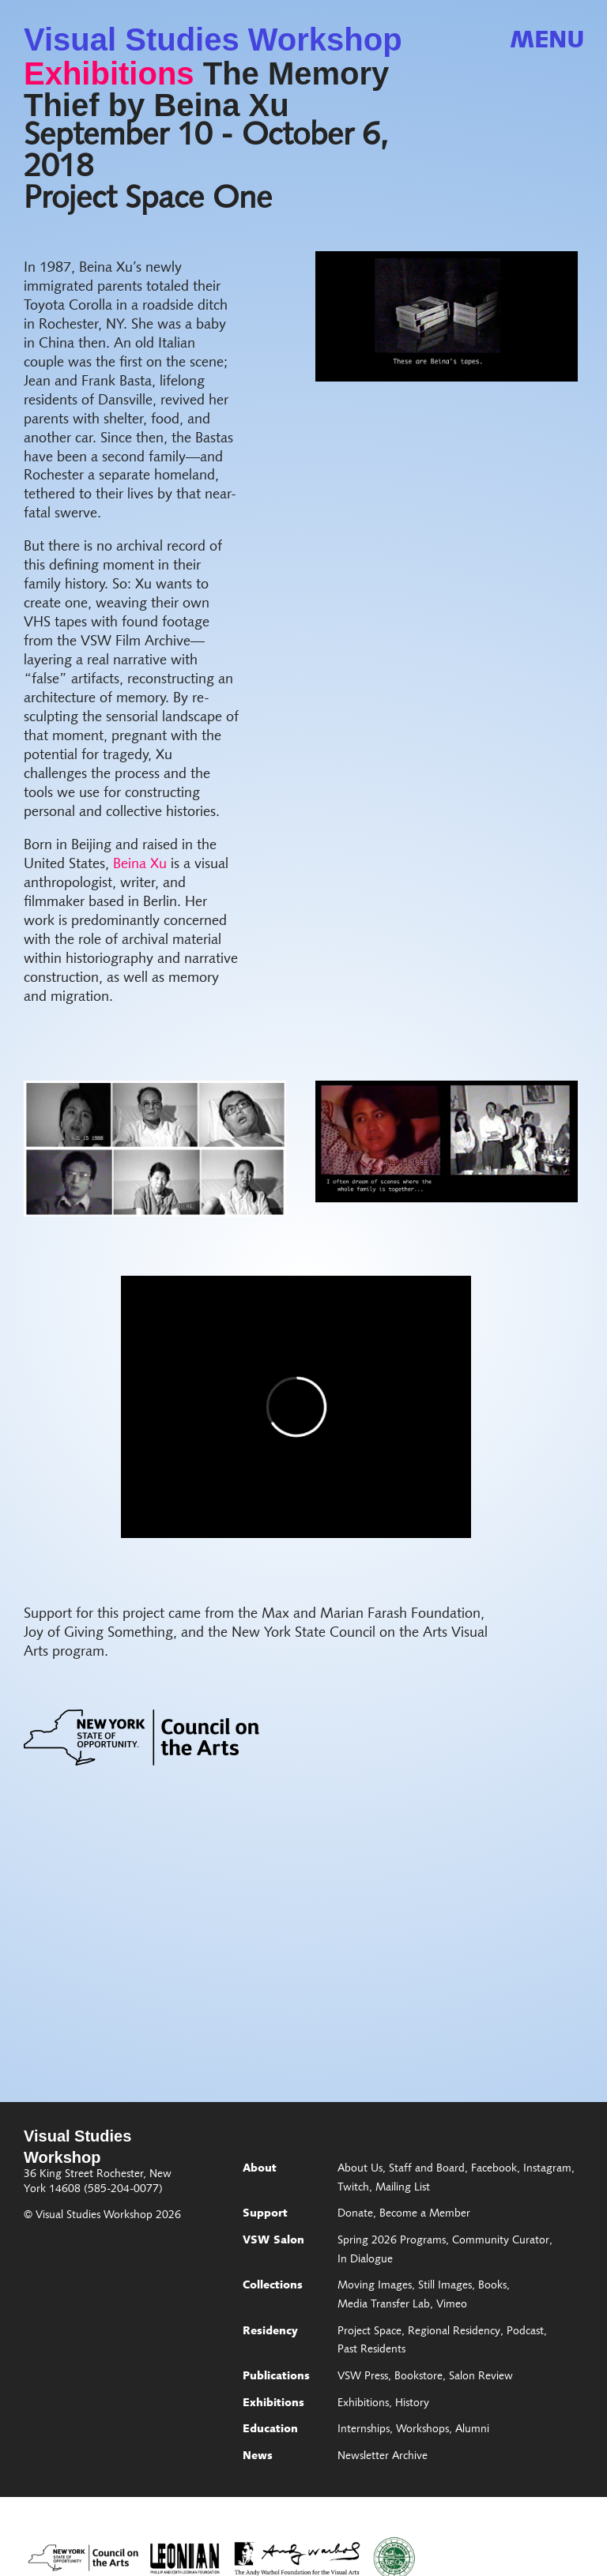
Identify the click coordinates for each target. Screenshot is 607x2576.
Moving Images (374, 2286)
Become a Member (424, 2214)
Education (270, 2429)
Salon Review (481, 2376)
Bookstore (418, 2376)
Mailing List (402, 2188)
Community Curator (500, 2241)
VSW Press (362, 2376)
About (260, 2169)
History (412, 2403)
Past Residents (371, 2350)
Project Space (369, 2331)
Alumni (472, 2429)
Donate (355, 2214)
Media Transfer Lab (383, 2305)
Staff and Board (427, 2169)
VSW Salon (273, 2241)
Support (265, 2214)
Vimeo (451, 2305)
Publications (276, 2376)
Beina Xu (140, 864)
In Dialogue (365, 2260)
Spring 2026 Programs (391, 2241)
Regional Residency (454, 2331)
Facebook (494, 2169)
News (258, 2456)
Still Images (445, 2286)
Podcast (525, 2331)
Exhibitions (109, 73)
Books (492, 2286)
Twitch (353, 2188)
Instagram (547, 2169)
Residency (270, 2331)
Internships (363, 2429)
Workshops (422, 2429)
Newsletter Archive (382, 2456)
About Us (360, 2169)
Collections (273, 2286)
